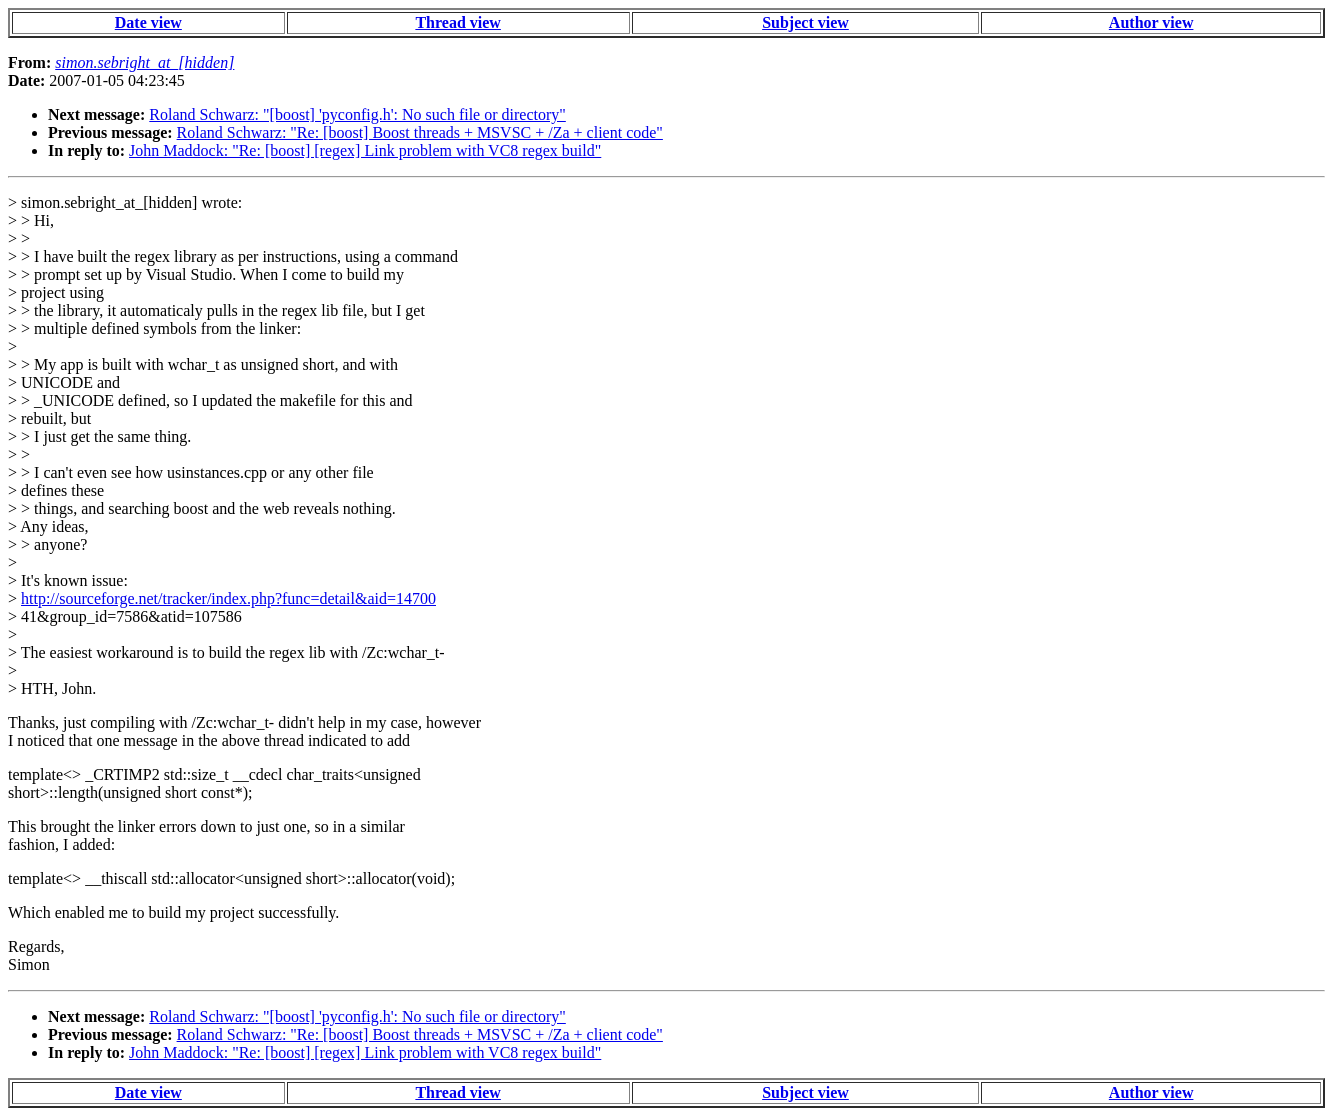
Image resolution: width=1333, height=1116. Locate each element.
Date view (148, 22)
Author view (1151, 22)
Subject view (805, 22)
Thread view (457, 22)
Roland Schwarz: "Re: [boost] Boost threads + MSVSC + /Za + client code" (420, 132)
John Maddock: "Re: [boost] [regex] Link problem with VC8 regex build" (365, 150)
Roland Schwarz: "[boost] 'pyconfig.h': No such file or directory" (357, 114)
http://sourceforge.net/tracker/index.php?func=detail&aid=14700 (228, 598)
